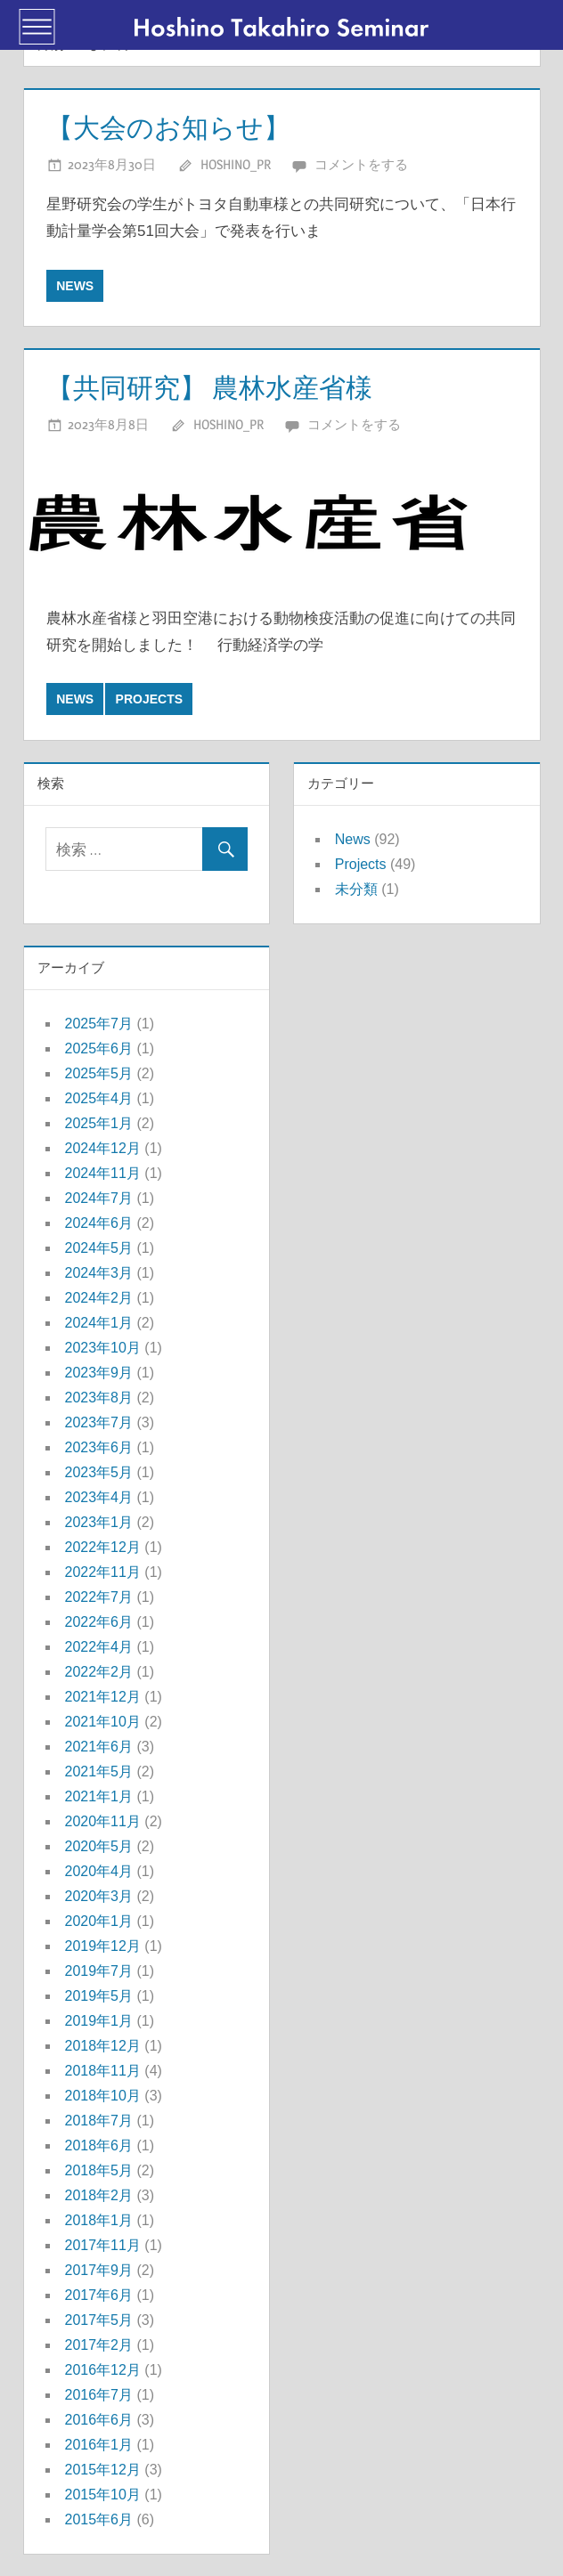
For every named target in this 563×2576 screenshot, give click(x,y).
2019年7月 (99, 1971)
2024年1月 (99, 1322)
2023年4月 (99, 1497)
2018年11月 (103, 2070)
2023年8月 (99, 1397)
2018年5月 (99, 2170)
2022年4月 (99, 1646)
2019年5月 (99, 1995)
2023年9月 (99, 1372)
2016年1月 (99, 2444)
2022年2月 (99, 1671)
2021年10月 (103, 1721)
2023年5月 (99, 1472)
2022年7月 (99, 1597)
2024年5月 (99, 1247)
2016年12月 (103, 2369)
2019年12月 (103, 1946)
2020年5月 (99, 1846)
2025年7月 (99, 1023)
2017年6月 (99, 2295)
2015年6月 (99, 2519)
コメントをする (361, 164)
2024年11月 (103, 1173)
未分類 (356, 889)
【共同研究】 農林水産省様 (220, 387)
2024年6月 (99, 1223)
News (75, 286)
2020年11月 (103, 1821)
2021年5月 (99, 1771)
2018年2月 (99, 2195)
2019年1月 (99, 2020)
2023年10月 (103, 1347)
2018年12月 (103, 2045)
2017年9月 (99, 2270)
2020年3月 (99, 1896)
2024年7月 (99, 1198)
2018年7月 (99, 2120)
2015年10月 (103, 2494)
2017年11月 (103, 2245)
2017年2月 (99, 2345)
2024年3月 (99, 1272)
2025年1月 (99, 1123)
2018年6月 (99, 2145)
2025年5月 (99, 1073)
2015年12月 (103, 2469)
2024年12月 (103, 1148)
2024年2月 (99, 1297)
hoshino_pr (235, 164)
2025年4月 (99, 1098)
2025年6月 (99, 1048)
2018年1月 (99, 2220)
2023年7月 (99, 1422)
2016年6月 (99, 2419)
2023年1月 (99, 1522)
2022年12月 (103, 1547)
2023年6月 (99, 1447)
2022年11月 (103, 1572)
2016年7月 (99, 2394)
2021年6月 (99, 1746)
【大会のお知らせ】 (176, 127)
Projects (149, 699)
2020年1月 (99, 1921)
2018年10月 (103, 2095)
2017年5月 (99, 2320)
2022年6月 (99, 1621)
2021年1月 (99, 1796)
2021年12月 (103, 1696)
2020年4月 (99, 1871)
